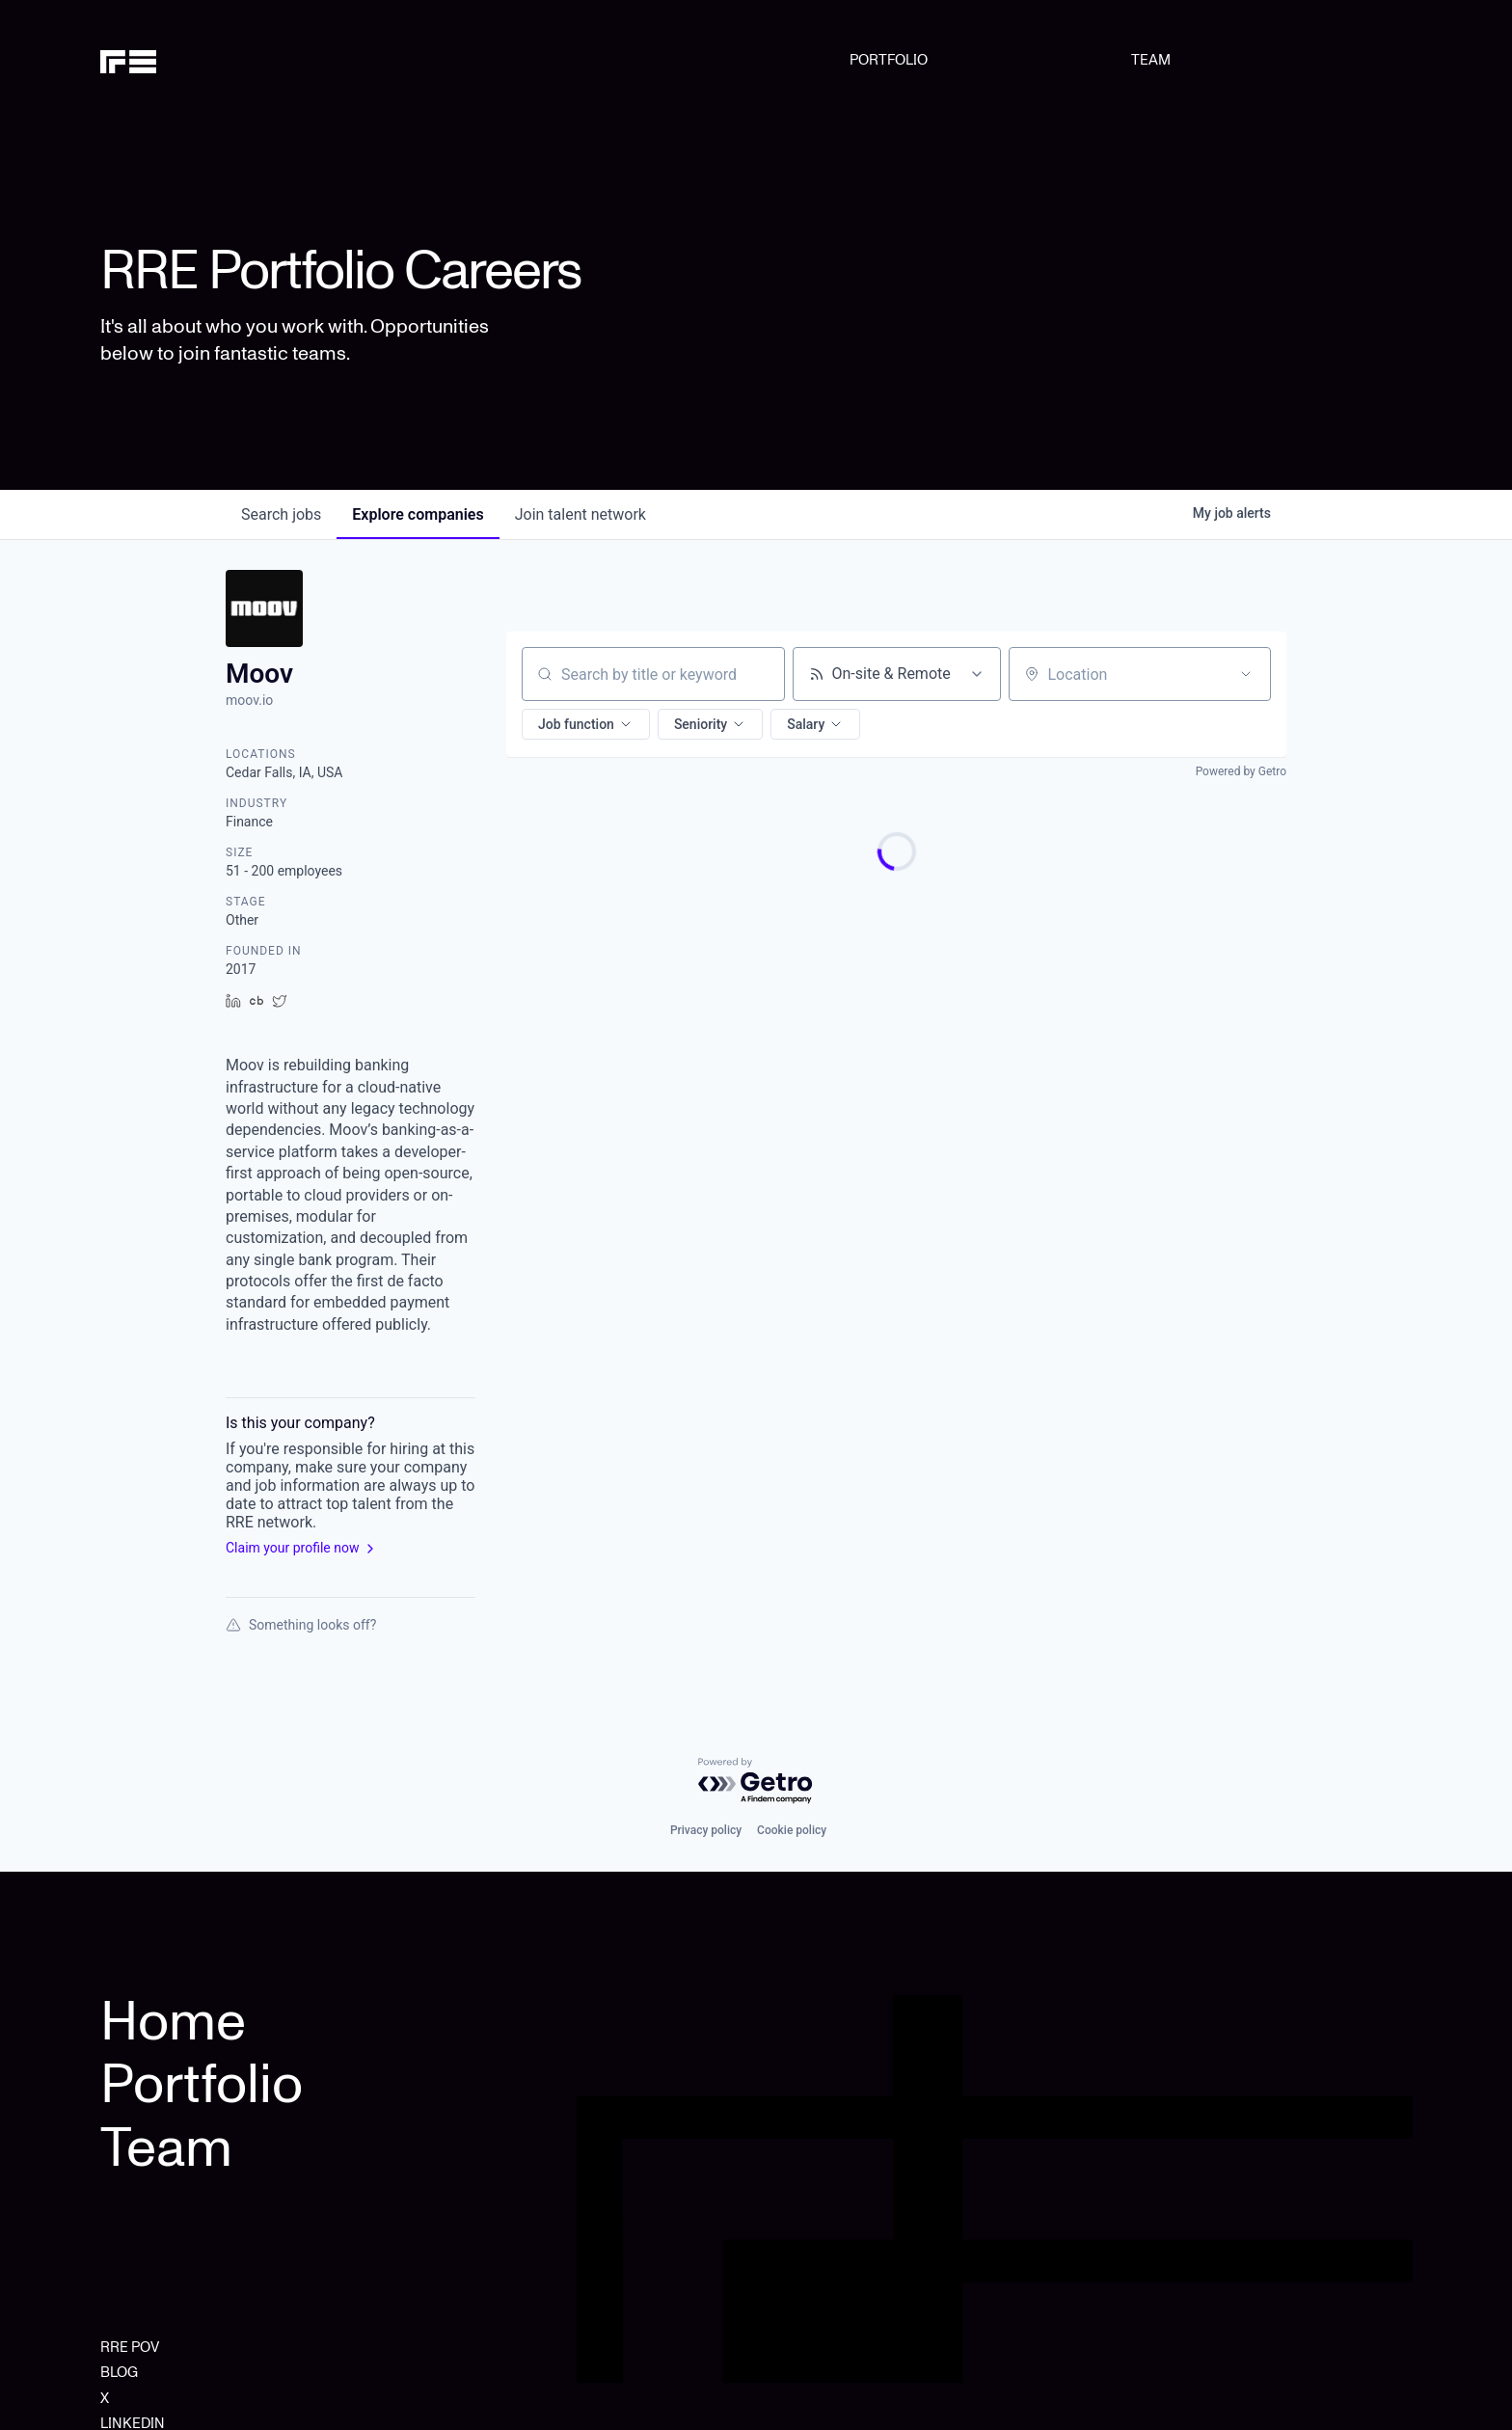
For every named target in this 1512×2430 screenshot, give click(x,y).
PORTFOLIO (889, 59)
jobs (281, 514)
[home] (193, 59)
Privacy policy (706, 1830)
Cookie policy (791, 1830)
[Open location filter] (1246, 674)
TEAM (1151, 59)
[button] (586, 724)
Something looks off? (301, 1625)
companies (417, 514)
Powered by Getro (1241, 771)
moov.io (249, 700)
